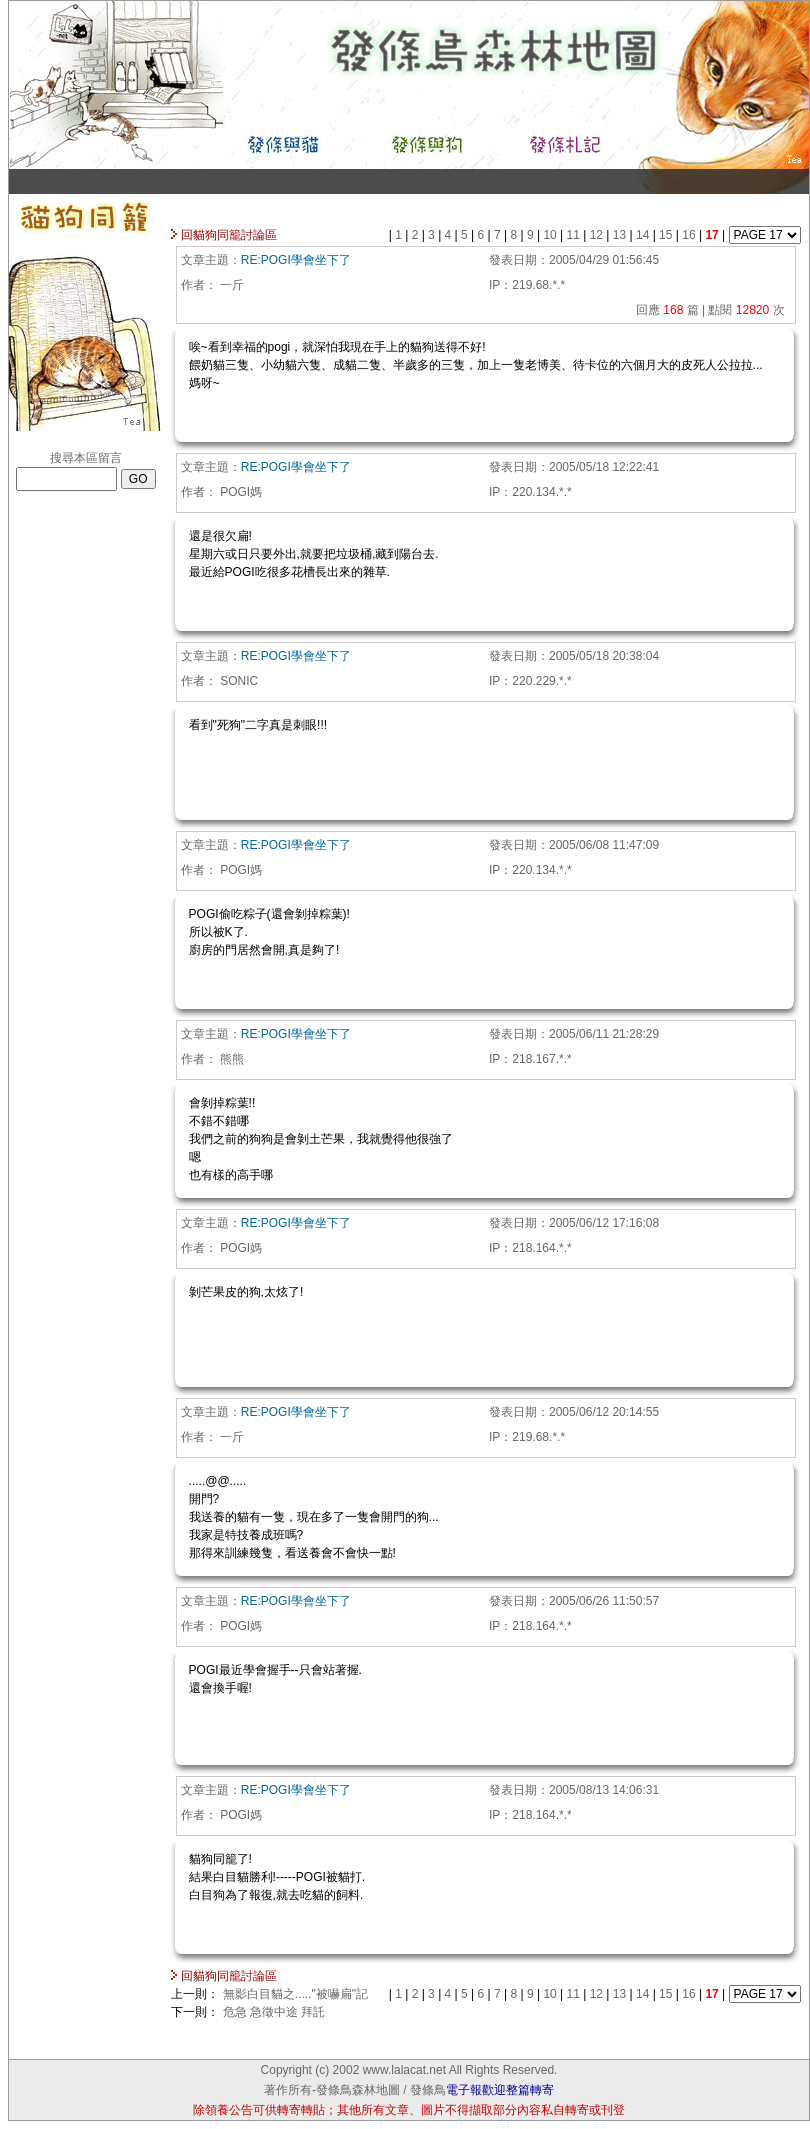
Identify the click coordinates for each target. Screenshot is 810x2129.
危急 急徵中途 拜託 (274, 2012)
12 (598, 235)
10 (551, 235)
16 (690, 235)
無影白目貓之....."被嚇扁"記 (295, 1994)
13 (621, 235)
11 (575, 235)
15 (667, 235)
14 (644, 235)
